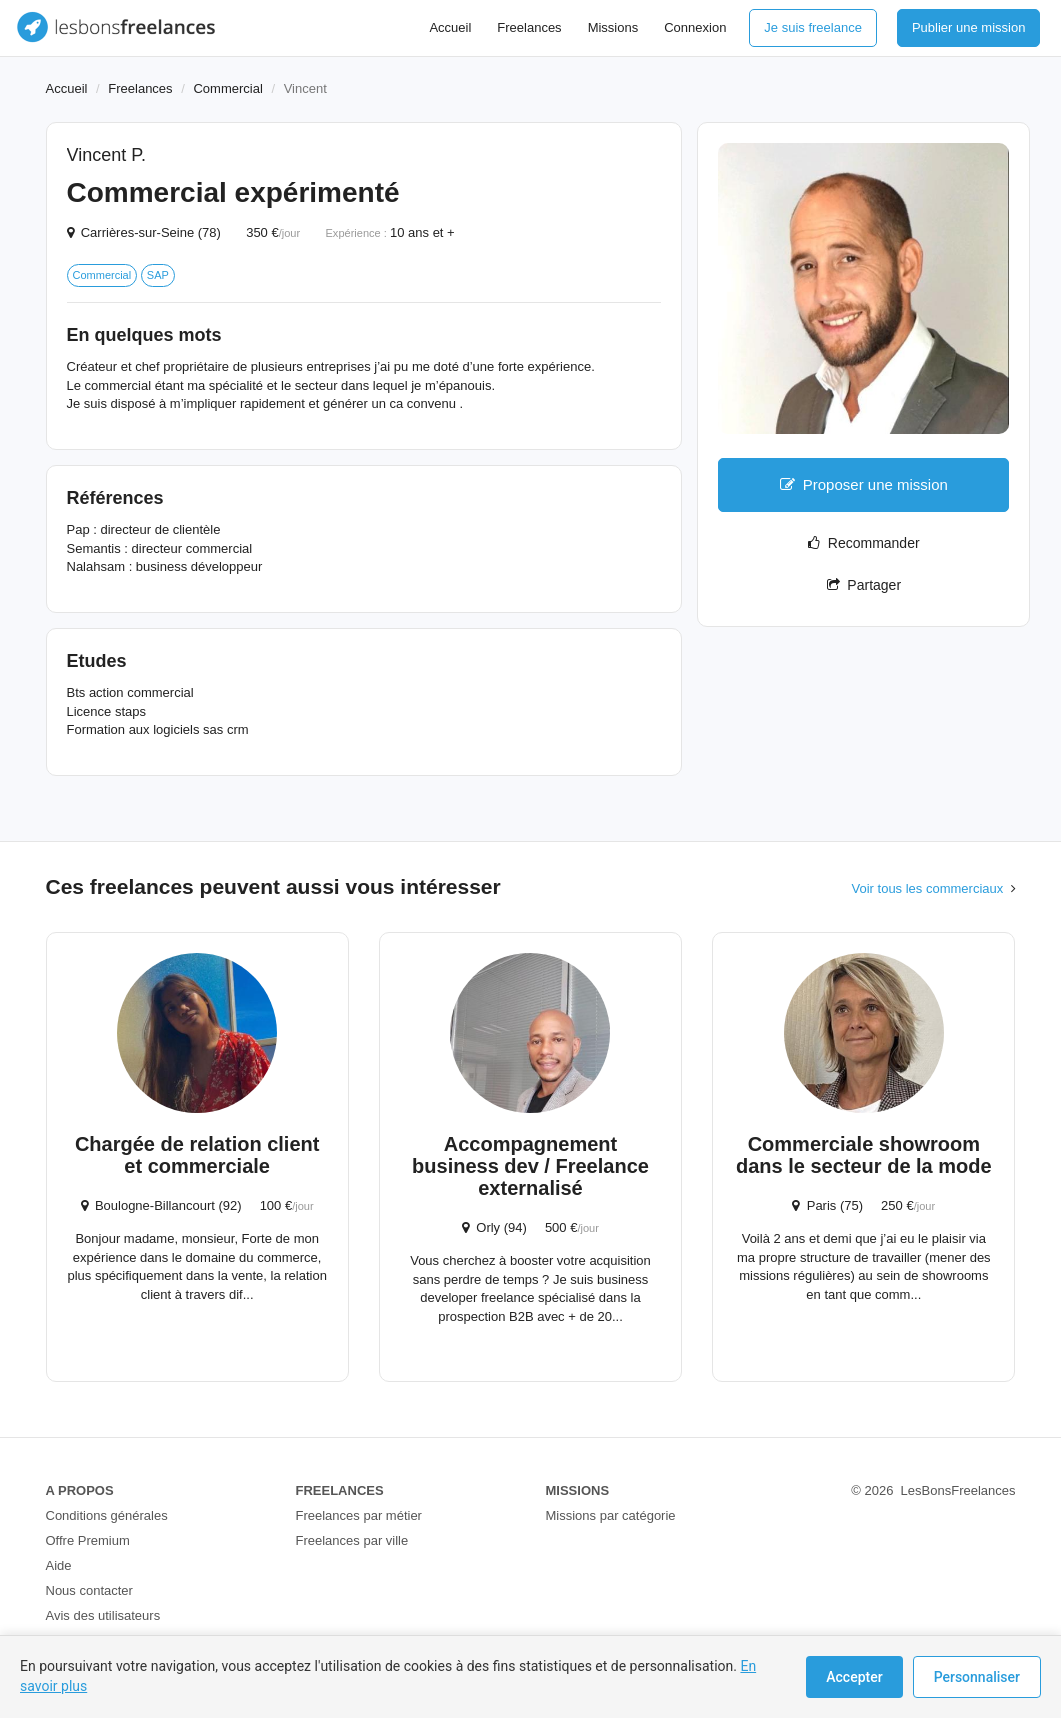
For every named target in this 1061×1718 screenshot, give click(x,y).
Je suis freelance (813, 27)
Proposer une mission (864, 484)
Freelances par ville (352, 1540)
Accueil (450, 27)
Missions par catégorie (611, 1515)
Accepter (854, 1677)
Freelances (529, 27)
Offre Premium (88, 1540)
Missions (613, 27)
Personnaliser (977, 1677)
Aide (59, 1565)
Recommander (864, 543)
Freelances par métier (359, 1515)
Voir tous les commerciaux (928, 888)
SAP (158, 275)
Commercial (227, 88)
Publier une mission (968, 27)
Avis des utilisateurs (103, 1615)
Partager (864, 585)
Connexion (695, 27)
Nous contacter (89, 1590)
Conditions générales (107, 1515)
